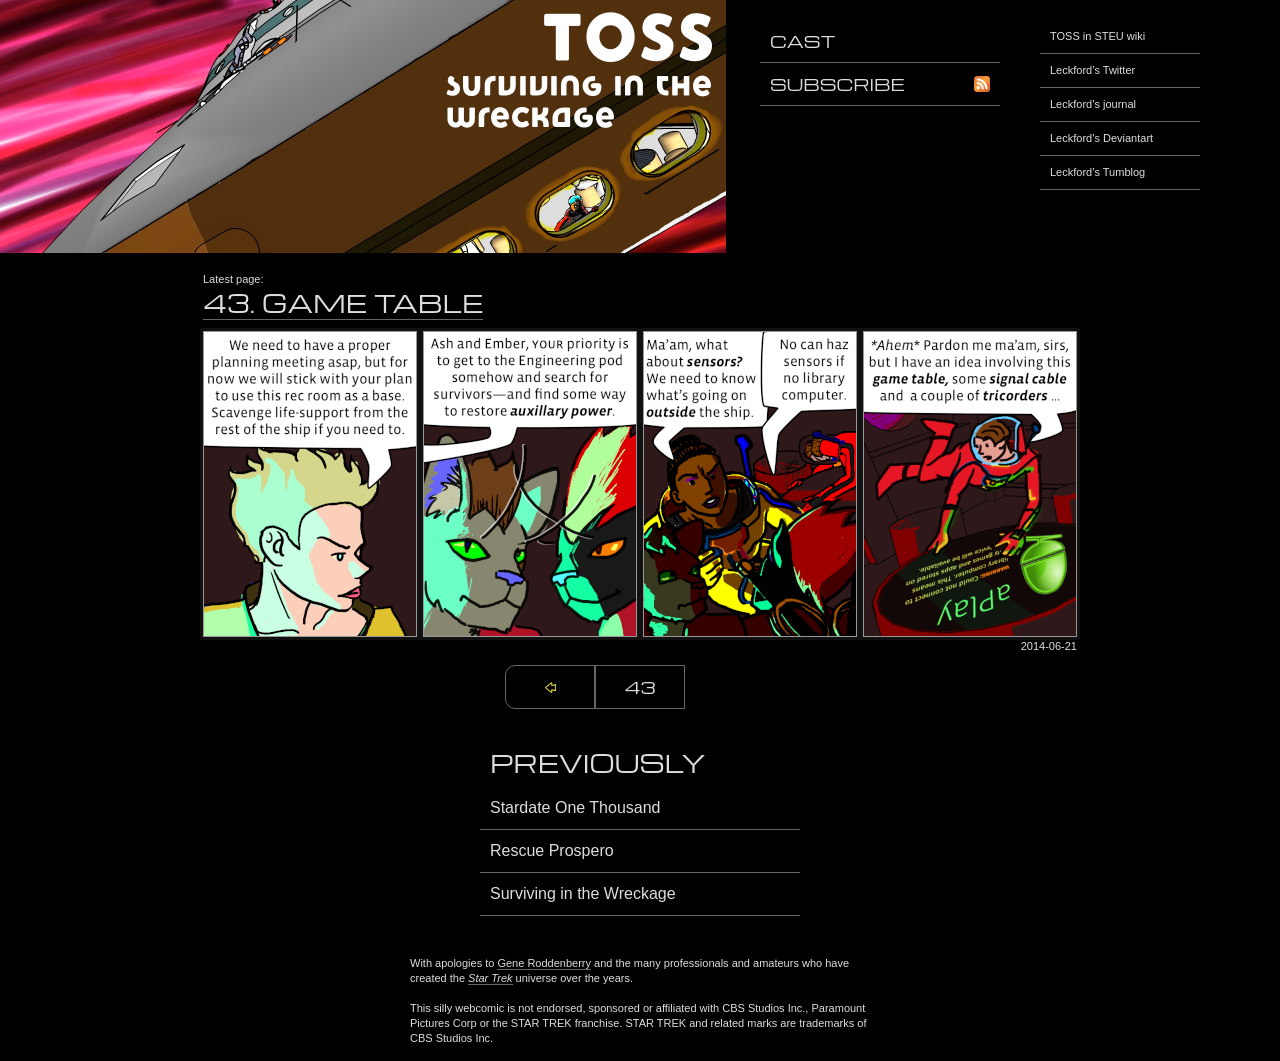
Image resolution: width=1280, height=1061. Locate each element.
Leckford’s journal (1093, 104)
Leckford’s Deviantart (1101, 138)
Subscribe (880, 83)
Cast (802, 40)
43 (639, 686)
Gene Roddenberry (544, 963)
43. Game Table (343, 302)
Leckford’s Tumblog (1097, 172)
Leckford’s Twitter (1092, 70)
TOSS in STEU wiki (1097, 36)
